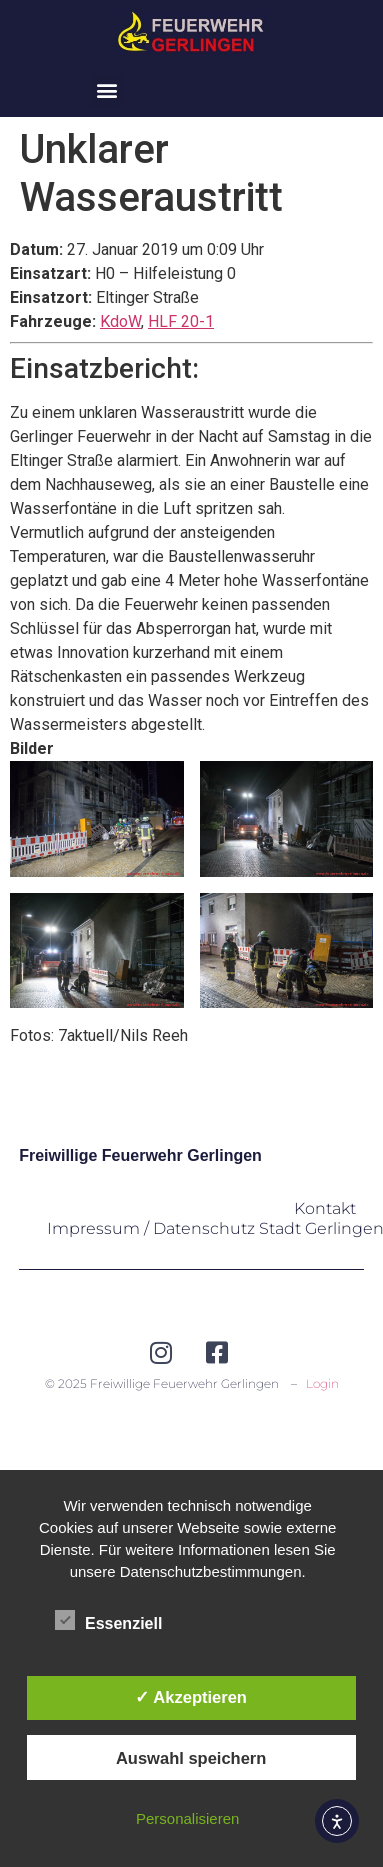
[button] (107, 90)
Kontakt (325, 1208)
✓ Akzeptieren (191, 1697)
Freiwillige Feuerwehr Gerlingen (140, 1155)
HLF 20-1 (181, 321)
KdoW (120, 321)
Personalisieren (187, 1818)
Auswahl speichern (191, 1758)
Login (322, 1383)
